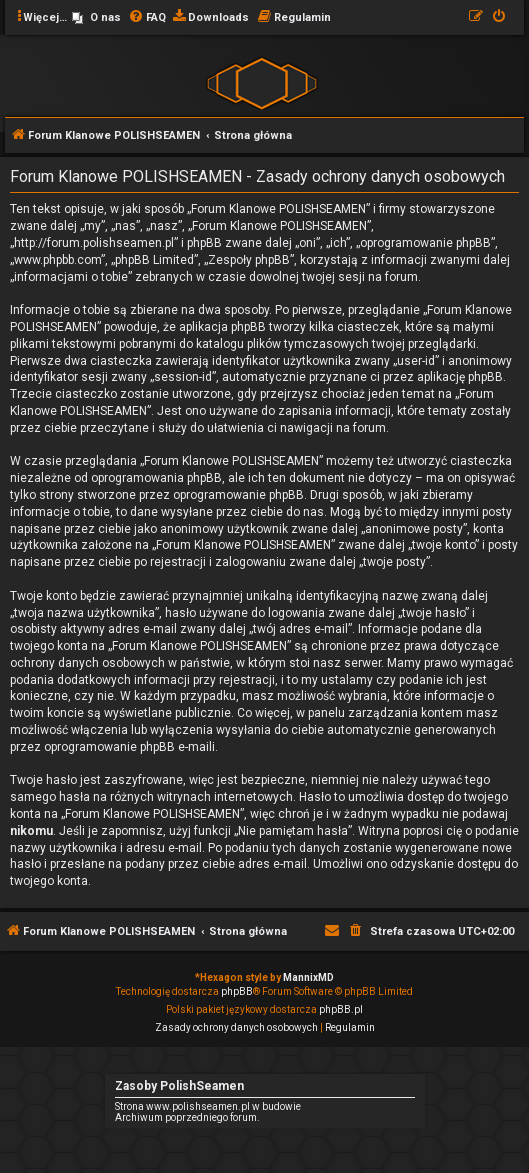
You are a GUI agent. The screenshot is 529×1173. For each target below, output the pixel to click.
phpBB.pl (341, 1009)
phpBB (237, 991)
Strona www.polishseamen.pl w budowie (208, 1106)
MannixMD (308, 977)
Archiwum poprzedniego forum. (187, 1117)
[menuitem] (96, 18)
